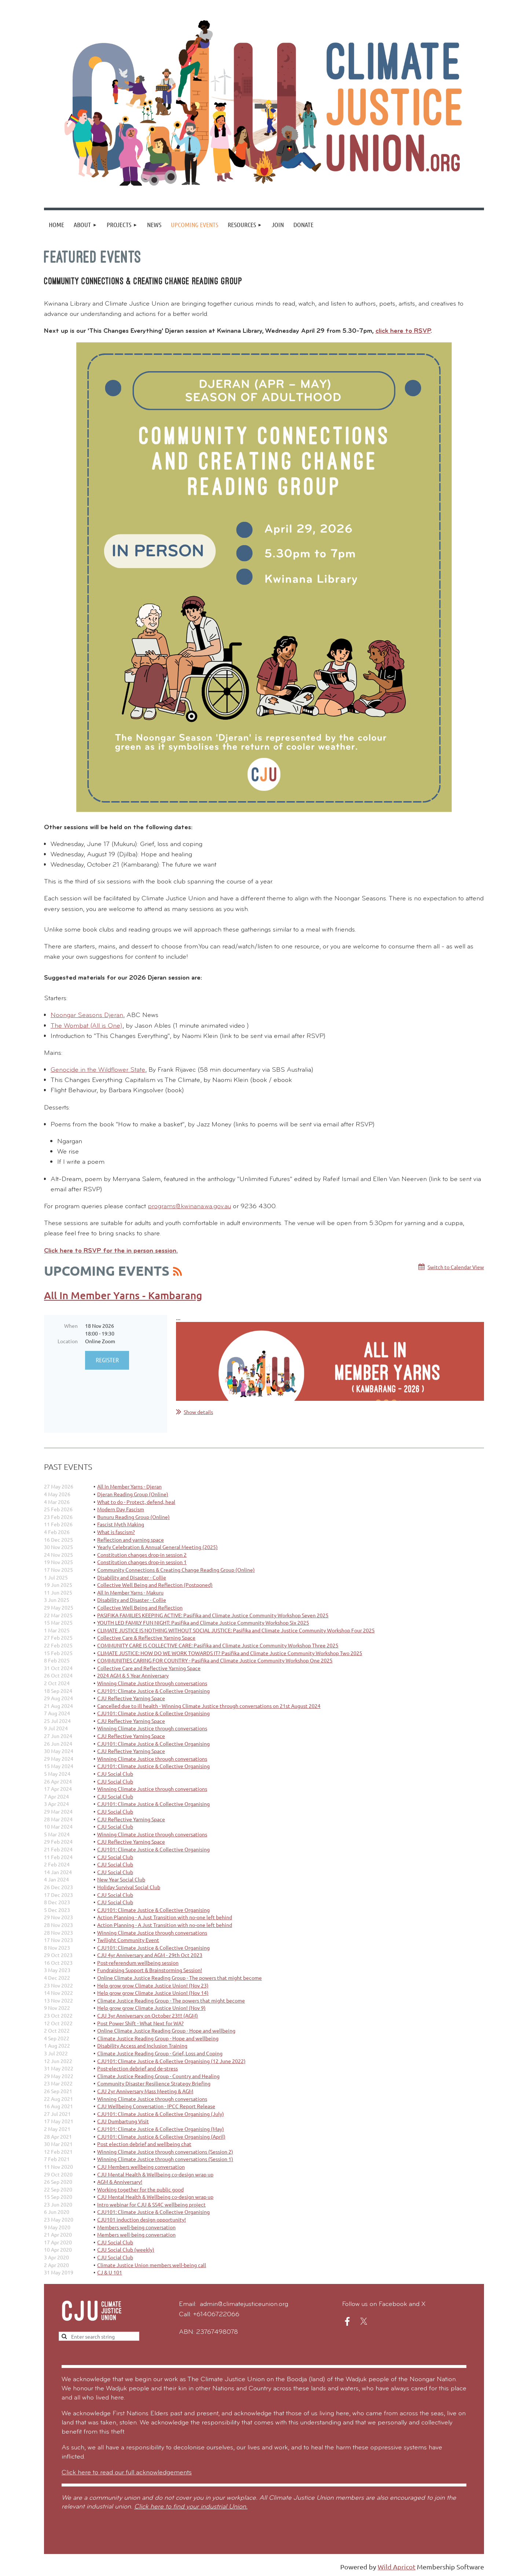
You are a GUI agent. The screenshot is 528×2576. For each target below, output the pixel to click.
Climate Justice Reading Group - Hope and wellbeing (158, 2038)
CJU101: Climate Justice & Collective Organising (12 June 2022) (171, 2061)
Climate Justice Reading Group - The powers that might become (171, 2000)
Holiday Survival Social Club (128, 1887)
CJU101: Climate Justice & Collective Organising (153, 1690)
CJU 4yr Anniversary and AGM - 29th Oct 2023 (149, 1955)
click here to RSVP (402, 331)
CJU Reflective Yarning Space (131, 1698)
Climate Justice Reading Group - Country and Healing (158, 2076)
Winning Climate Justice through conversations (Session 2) (165, 2151)
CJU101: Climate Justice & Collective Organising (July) (160, 2113)
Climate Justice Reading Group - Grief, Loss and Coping (160, 2053)
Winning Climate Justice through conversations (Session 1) (165, 2159)
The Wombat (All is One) (86, 1026)
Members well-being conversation (136, 2227)
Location (68, 1341)
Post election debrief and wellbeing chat (144, 2143)
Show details (198, 1412)
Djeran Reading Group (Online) (132, 1494)
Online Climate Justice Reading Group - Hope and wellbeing (166, 2030)
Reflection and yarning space (130, 1539)
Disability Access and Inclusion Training (142, 2045)
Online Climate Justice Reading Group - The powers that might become (179, 1977)
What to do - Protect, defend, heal (136, 1501)
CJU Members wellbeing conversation (141, 2166)
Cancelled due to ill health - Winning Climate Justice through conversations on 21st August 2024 (208, 1705)
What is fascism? (116, 1532)
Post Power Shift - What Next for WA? (140, 2023)
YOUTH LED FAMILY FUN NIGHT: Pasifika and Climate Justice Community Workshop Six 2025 (203, 1622)
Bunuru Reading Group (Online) (133, 1516)
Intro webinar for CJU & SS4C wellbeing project (151, 2204)
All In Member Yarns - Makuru (130, 1592)
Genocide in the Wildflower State (98, 1070)
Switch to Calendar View (456, 1267)
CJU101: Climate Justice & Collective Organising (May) (160, 2128)
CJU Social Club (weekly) (125, 2249)
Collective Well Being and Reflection (140, 1607)
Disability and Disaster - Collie (131, 1577)
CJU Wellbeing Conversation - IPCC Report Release (156, 2106)
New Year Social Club (121, 1879)
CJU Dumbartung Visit (123, 2121)
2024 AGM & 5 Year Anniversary (133, 1675)
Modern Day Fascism (120, 1509)
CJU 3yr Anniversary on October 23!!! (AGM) (147, 2015)
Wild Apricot (396, 2566)
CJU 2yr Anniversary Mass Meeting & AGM (145, 2091)
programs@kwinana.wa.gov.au (189, 1206)
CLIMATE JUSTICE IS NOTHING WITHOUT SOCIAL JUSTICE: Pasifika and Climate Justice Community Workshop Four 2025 (236, 1630)
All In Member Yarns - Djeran (129, 1486)
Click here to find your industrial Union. (190, 2506)
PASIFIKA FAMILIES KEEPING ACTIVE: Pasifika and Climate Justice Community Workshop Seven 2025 (213, 1615)
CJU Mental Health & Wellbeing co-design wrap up (155, 2174)
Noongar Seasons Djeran (87, 1015)
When (71, 1325)
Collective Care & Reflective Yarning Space (146, 1637)
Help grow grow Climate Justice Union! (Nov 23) (153, 1985)
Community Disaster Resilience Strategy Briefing (153, 2083)
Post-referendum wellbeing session (138, 1962)
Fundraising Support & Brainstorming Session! (149, 1970)
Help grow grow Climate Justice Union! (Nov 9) (151, 2007)
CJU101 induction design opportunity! (141, 2219)
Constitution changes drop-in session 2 (142, 1554)
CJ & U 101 (109, 2272)
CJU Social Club (115, 1773)
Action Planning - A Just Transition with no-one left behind (164, 1917)
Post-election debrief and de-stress (137, 2068)
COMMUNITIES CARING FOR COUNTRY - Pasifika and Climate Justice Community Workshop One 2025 (215, 1660)
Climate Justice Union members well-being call (151, 2265)
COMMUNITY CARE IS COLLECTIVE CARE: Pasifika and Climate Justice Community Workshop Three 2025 (217, 1645)
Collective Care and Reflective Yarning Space (149, 1668)
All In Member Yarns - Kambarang (123, 1295)
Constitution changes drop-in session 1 (142, 1562)
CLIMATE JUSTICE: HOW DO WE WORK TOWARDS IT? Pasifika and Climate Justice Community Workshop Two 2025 (229, 1653)
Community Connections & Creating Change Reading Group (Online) (176, 1569)
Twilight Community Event (128, 1939)
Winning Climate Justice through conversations (152, 1683)
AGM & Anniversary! (119, 2181)
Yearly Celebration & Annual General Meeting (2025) (157, 1547)
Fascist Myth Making (120, 1524)
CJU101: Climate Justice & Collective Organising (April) (161, 2136)
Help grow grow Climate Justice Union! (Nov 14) (153, 1992)
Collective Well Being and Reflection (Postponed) (155, 1584)
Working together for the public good (140, 2189)
